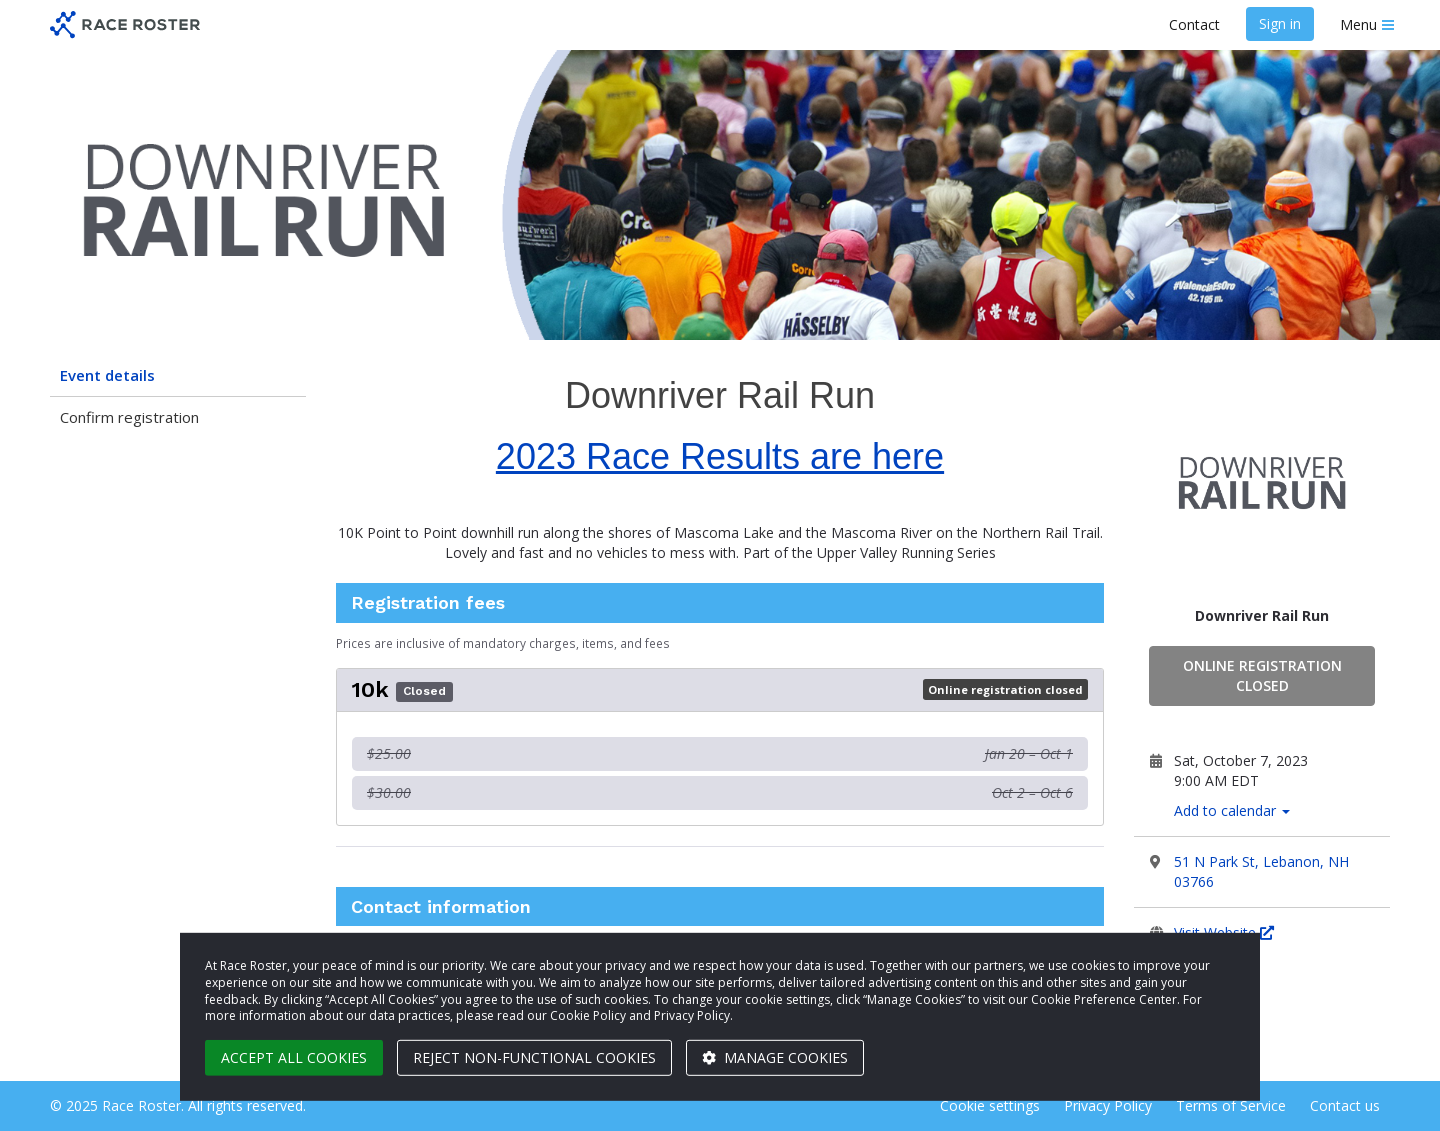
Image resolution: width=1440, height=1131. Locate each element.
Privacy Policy (1108, 1105)
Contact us (1345, 1105)
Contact (1194, 24)
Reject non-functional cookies (534, 1057)
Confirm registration (129, 417)
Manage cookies (775, 1057)
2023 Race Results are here (720, 456)
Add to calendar (1232, 810)
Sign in (1280, 23)
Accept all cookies (294, 1057)
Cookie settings (990, 1105)
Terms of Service (1231, 1105)
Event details (107, 375)
